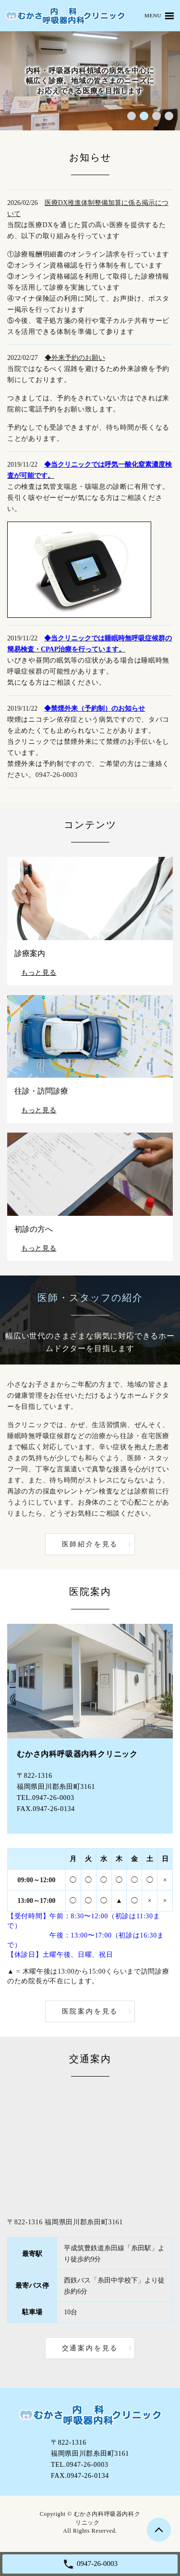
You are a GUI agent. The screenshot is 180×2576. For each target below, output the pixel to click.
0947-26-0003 (57, 774)
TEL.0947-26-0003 (45, 1797)
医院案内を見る (90, 2011)
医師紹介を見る (90, 1544)
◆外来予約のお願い (75, 357)
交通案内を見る (90, 2348)
